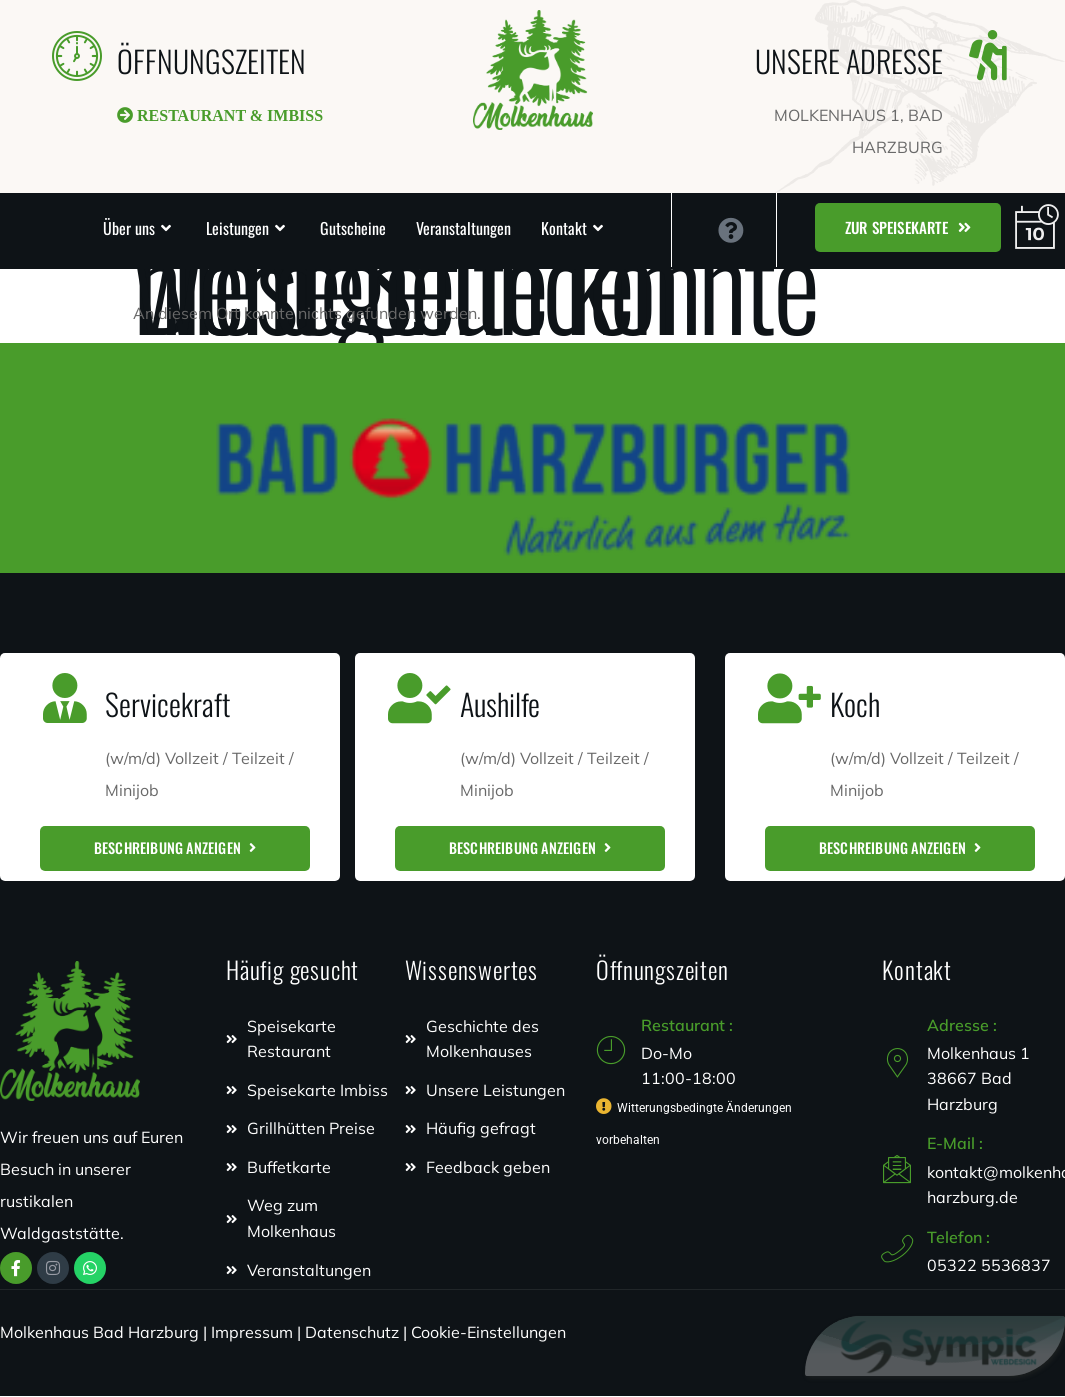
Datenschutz (352, 1333)
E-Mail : (955, 1144)
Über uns (129, 228)
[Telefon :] (897, 1250)
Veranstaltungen (463, 228)
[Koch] (790, 698)
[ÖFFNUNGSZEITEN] (77, 55)
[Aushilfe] (420, 698)
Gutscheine (353, 228)
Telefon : (958, 1238)
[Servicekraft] (65, 698)
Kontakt (564, 228)
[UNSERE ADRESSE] (988, 55)
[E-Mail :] (897, 1169)
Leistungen (237, 228)
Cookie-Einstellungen (488, 1333)
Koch (855, 703)
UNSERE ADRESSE (849, 60)
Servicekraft (167, 703)
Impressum (252, 1333)
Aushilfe (500, 703)
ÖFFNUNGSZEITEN (211, 60)
